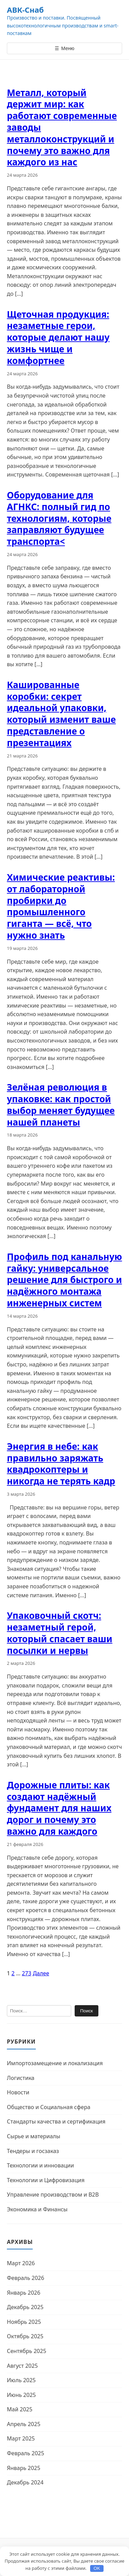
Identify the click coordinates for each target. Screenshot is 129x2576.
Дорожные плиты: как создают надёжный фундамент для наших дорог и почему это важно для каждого (59, 1808)
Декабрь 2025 (25, 2307)
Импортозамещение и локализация (55, 2063)
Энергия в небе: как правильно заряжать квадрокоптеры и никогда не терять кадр (61, 1463)
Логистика (20, 2078)
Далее (41, 1973)
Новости (18, 2092)
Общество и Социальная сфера (48, 2107)
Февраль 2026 (25, 2278)
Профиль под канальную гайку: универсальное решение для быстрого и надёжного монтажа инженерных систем (64, 1279)
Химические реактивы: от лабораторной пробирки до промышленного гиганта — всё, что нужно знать (61, 906)
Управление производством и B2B (53, 2194)
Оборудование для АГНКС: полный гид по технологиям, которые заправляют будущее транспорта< (59, 518)
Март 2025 (21, 2438)
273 (26, 1973)
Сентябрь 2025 (26, 2351)
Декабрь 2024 (25, 2482)
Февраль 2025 (25, 2453)
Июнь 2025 (21, 2395)
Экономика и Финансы (37, 2209)
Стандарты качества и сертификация (56, 2121)
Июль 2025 (21, 2380)
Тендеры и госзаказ (33, 2151)
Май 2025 (19, 2409)
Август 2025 (22, 2365)
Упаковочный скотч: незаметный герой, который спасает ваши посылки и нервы (59, 1632)
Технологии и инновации (40, 2165)
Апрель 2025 (23, 2424)
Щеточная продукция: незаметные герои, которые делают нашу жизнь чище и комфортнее (58, 337)
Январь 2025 (23, 2468)
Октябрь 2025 (25, 2336)
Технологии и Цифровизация (46, 2180)
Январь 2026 (23, 2292)
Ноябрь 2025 (24, 2322)
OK (97, 2568)
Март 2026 (21, 2263)
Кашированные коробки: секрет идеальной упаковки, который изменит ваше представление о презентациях (61, 714)
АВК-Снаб (25, 9)
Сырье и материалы (33, 2136)
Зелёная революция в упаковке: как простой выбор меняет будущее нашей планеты (61, 1104)
